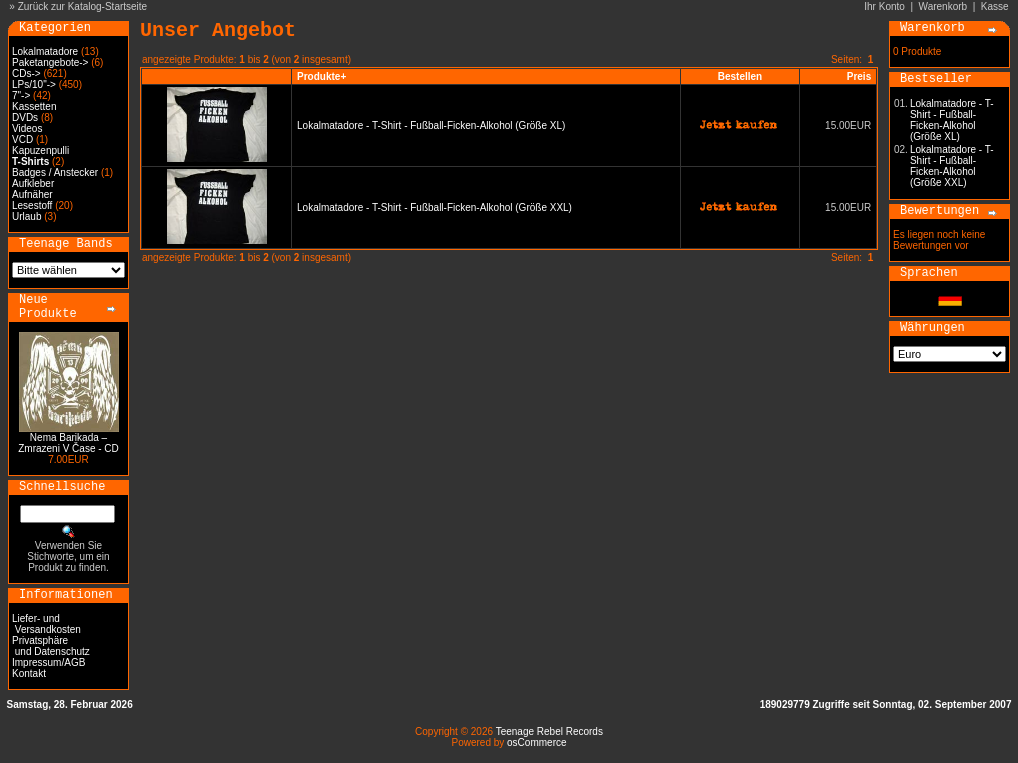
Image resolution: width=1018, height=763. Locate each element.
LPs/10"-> (34, 84)
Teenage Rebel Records (549, 731)
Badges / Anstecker (55, 172)
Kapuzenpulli (40, 150)
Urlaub (26, 216)
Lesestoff (32, 205)
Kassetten (34, 106)
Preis (859, 76)
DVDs (25, 117)
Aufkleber (33, 183)
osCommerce (536, 742)
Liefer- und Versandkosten (46, 624)
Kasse (995, 6)
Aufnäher (32, 194)
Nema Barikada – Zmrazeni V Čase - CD (68, 443)
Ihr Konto (884, 6)
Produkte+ (321, 76)
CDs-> (26, 73)
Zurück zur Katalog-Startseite (83, 6)
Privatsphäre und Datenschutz (51, 646)
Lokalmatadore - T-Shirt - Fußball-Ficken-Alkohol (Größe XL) (431, 125)
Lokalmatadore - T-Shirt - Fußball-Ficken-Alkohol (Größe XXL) (434, 207)
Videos (27, 128)
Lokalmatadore (45, 51)
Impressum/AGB (48, 662)
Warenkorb (943, 6)
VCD (22, 139)
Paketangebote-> (50, 62)
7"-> (21, 95)
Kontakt (29, 673)
